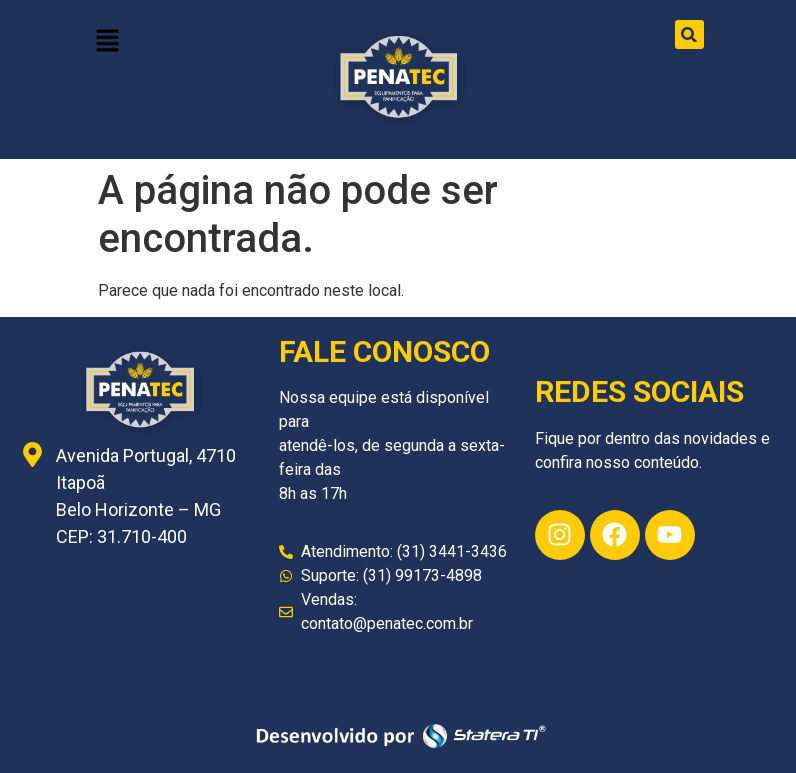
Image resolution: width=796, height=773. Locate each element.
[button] (107, 42)
